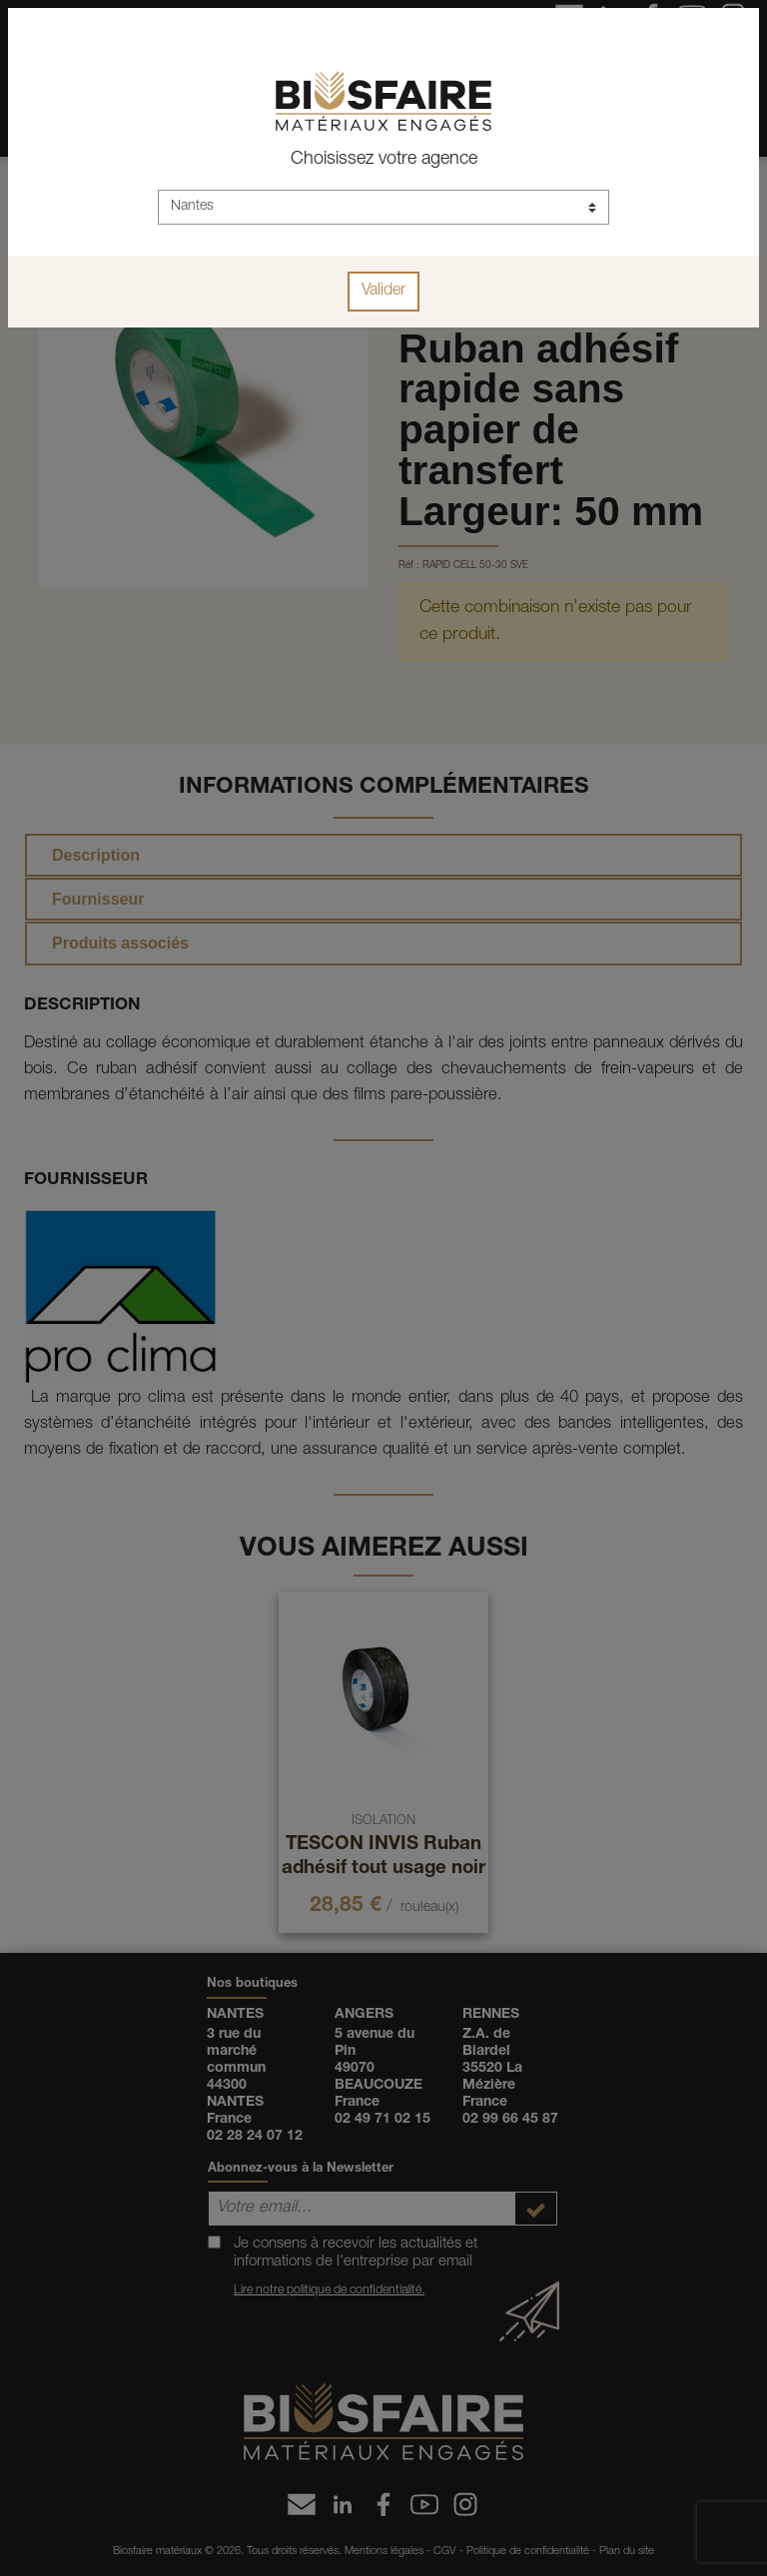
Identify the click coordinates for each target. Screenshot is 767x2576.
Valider (383, 292)
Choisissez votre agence (384, 160)
